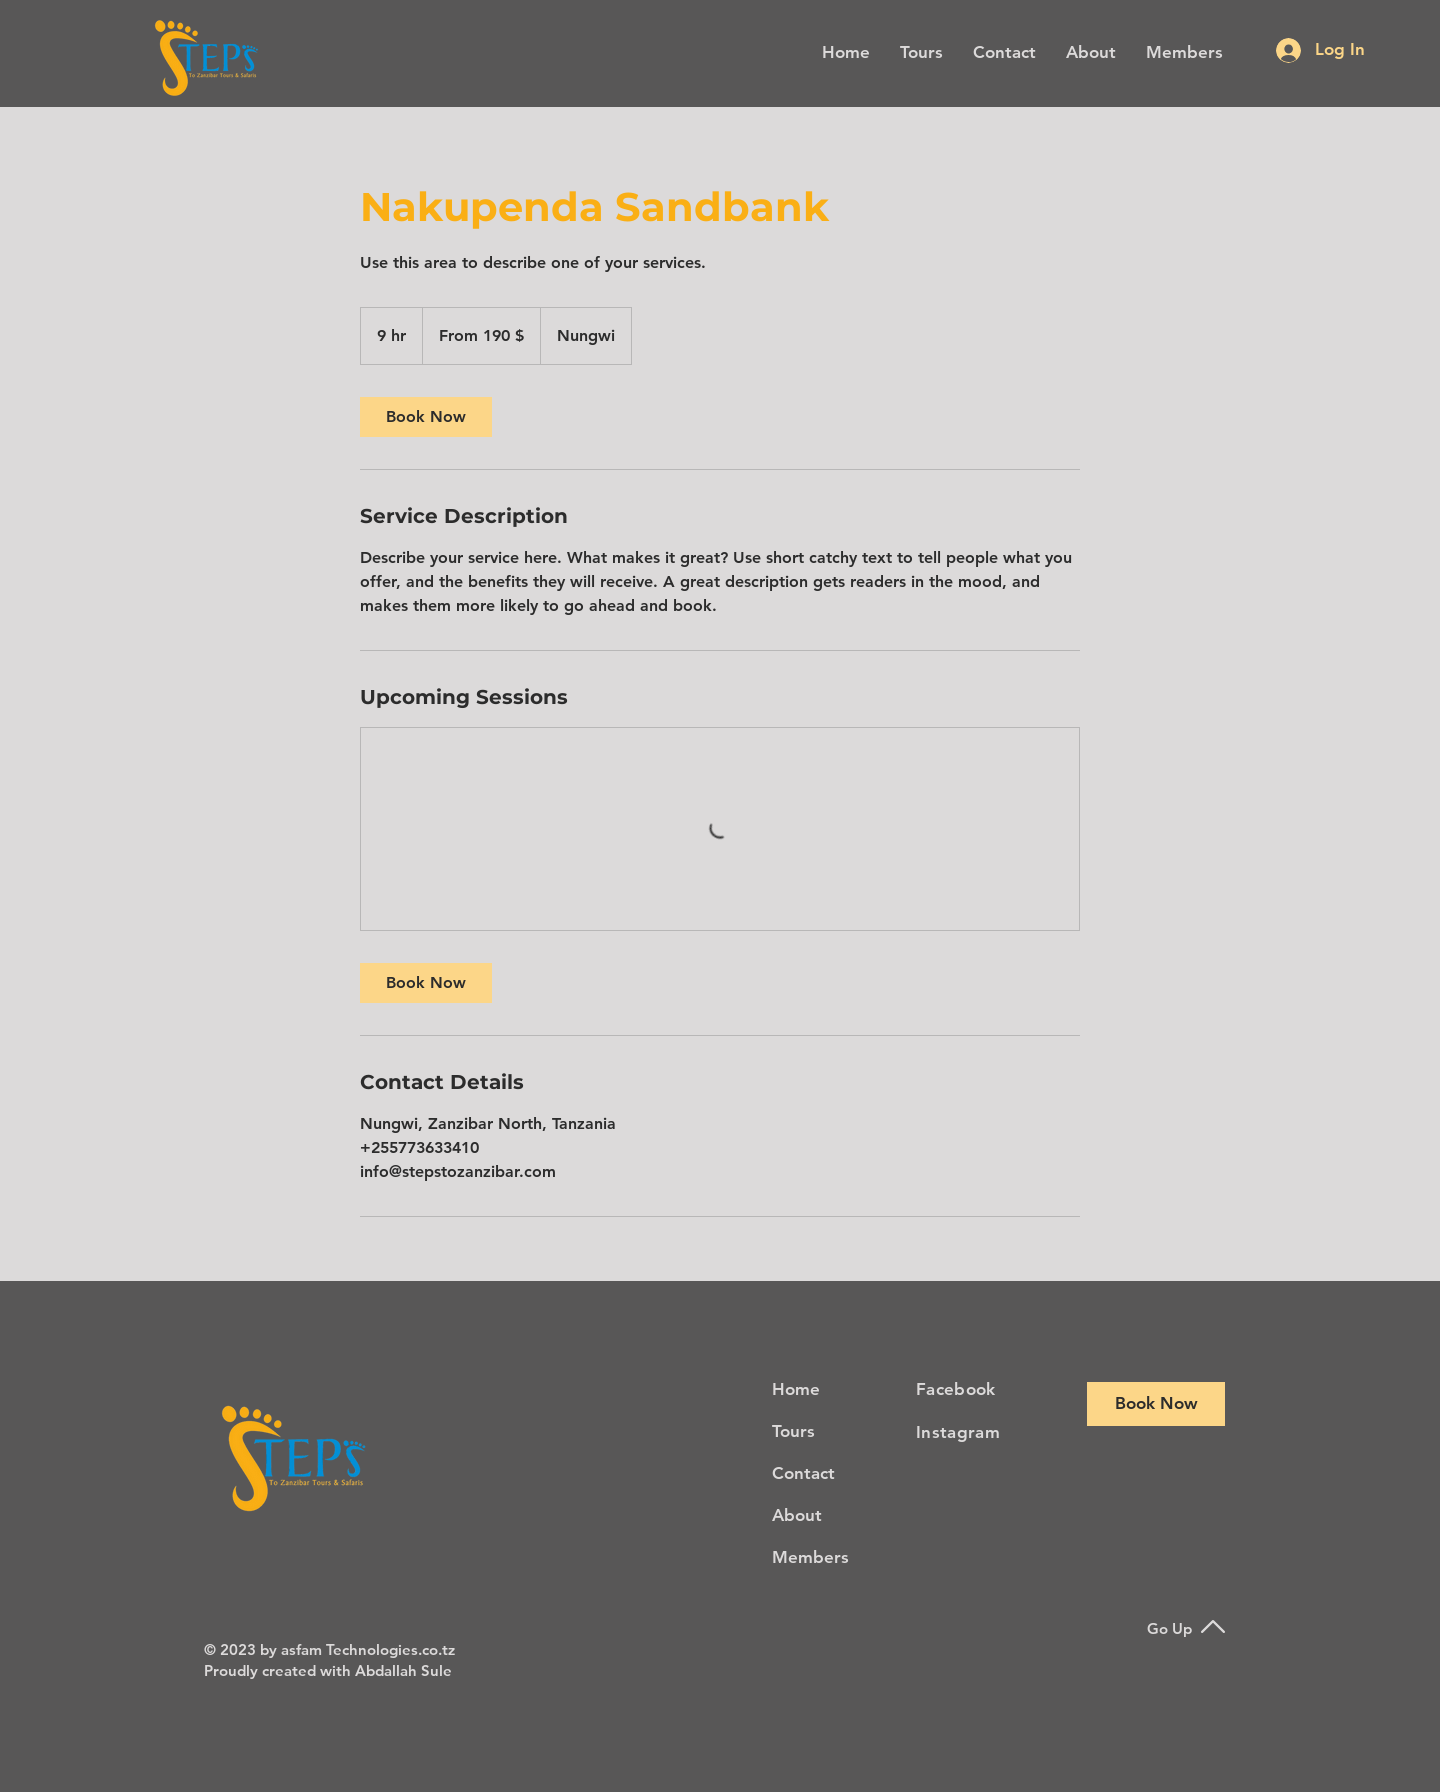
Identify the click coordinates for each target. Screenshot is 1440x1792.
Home (796, 1389)
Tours (793, 1431)
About (797, 1515)
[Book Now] (1156, 1404)
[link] (426, 417)
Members (810, 1557)
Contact (803, 1473)
